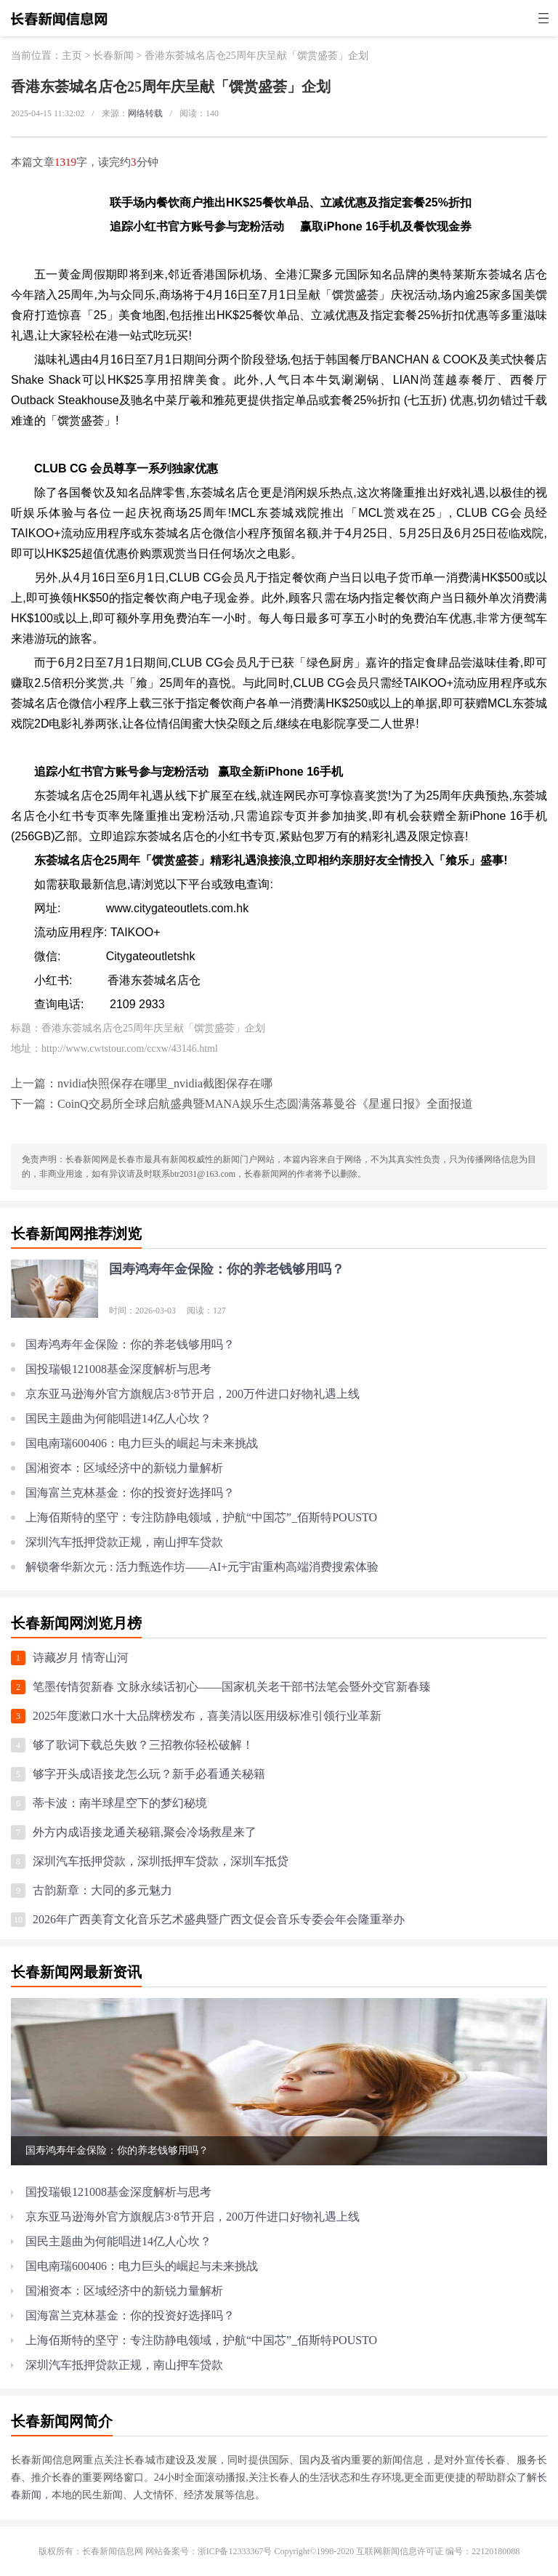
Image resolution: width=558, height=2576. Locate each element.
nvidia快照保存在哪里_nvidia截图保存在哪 (164, 1083)
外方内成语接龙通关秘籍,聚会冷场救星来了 (144, 1832)
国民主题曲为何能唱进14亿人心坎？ (118, 1418)
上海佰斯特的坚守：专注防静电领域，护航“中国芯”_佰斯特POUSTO (201, 1517)
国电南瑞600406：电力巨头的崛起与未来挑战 (141, 1443)
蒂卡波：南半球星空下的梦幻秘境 (120, 1803)
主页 (72, 55)
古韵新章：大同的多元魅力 (102, 1890)
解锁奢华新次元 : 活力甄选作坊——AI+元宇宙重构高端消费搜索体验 (202, 1567)
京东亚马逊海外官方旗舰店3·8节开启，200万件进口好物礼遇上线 (192, 1394)
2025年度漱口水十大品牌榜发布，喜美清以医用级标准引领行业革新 (207, 1716)
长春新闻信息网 (112, 2551)
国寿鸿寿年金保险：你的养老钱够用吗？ (130, 1344)
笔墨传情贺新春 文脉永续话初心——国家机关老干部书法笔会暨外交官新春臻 (232, 1687)
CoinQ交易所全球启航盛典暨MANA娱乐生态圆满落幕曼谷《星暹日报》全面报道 (265, 1104)
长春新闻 (113, 55)
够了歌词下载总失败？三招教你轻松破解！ (143, 1745)
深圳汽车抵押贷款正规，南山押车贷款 (124, 1542)
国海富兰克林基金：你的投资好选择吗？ (130, 1492)
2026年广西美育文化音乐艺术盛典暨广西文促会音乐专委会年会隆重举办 (219, 1919)
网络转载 (145, 113)
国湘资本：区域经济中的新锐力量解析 (124, 1468)
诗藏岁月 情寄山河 (81, 1657)
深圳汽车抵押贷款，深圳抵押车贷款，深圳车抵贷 (160, 1861)
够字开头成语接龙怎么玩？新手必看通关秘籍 (149, 1774)
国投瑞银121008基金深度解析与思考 (118, 1369)
